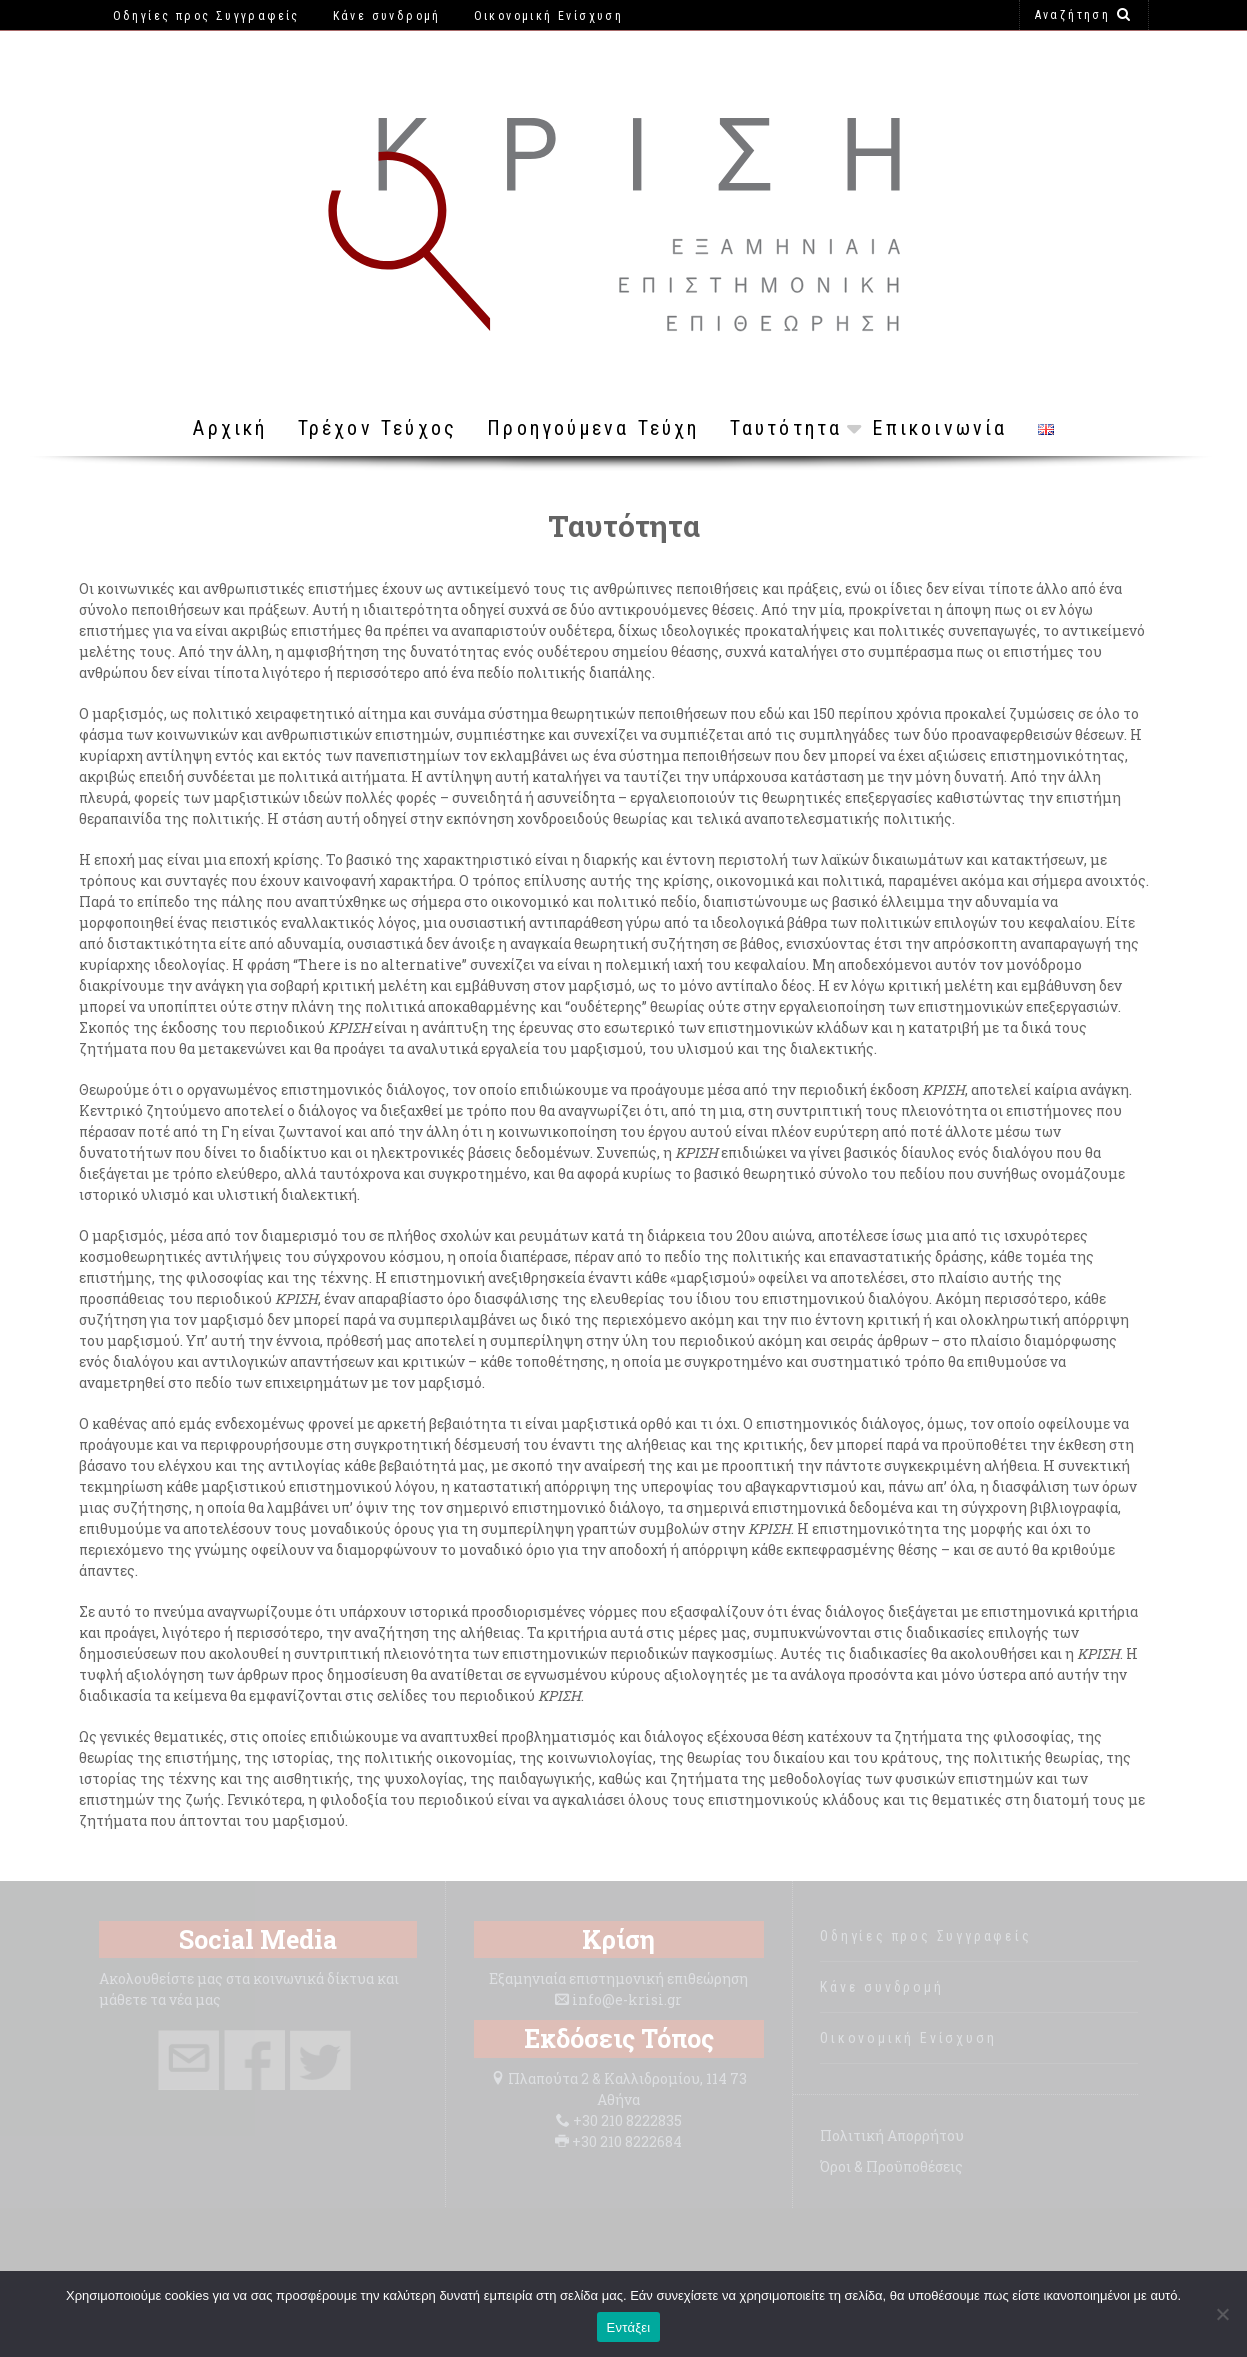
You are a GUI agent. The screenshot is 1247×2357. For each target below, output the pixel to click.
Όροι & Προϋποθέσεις (891, 2166)
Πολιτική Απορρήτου (892, 2135)
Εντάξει (629, 2327)
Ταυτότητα (786, 428)
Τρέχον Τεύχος (378, 428)
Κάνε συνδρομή (881, 1987)
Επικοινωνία (939, 428)
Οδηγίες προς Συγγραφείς (925, 1936)
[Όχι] (1222, 2314)
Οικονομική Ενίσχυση (908, 2038)
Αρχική (230, 428)
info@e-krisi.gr (627, 1999)
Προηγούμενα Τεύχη (593, 428)
